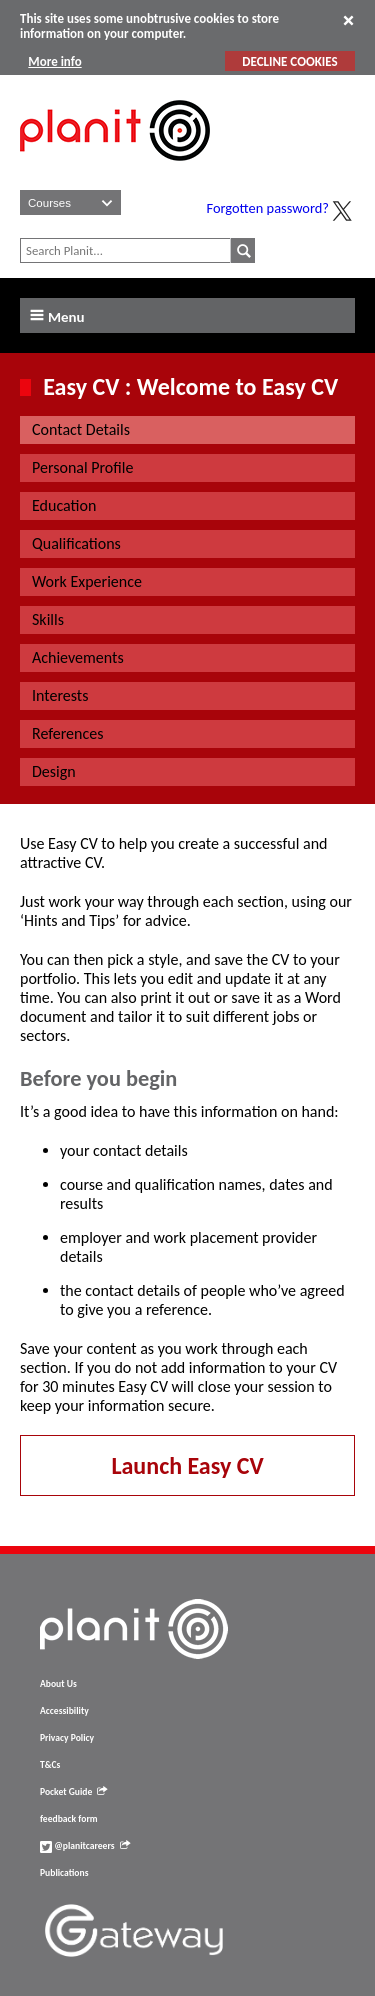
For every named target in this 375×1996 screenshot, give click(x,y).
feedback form (69, 1819)
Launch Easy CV (187, 1465)
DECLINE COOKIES (289, 61)
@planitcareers (85, 1846)
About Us (58, 1684)
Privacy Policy (67, 1738)
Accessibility (64, 1711)
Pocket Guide (73, 1792)
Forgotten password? (268, 208)
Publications (64, 1873)
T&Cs (50, 1765)
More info (54, 61)
